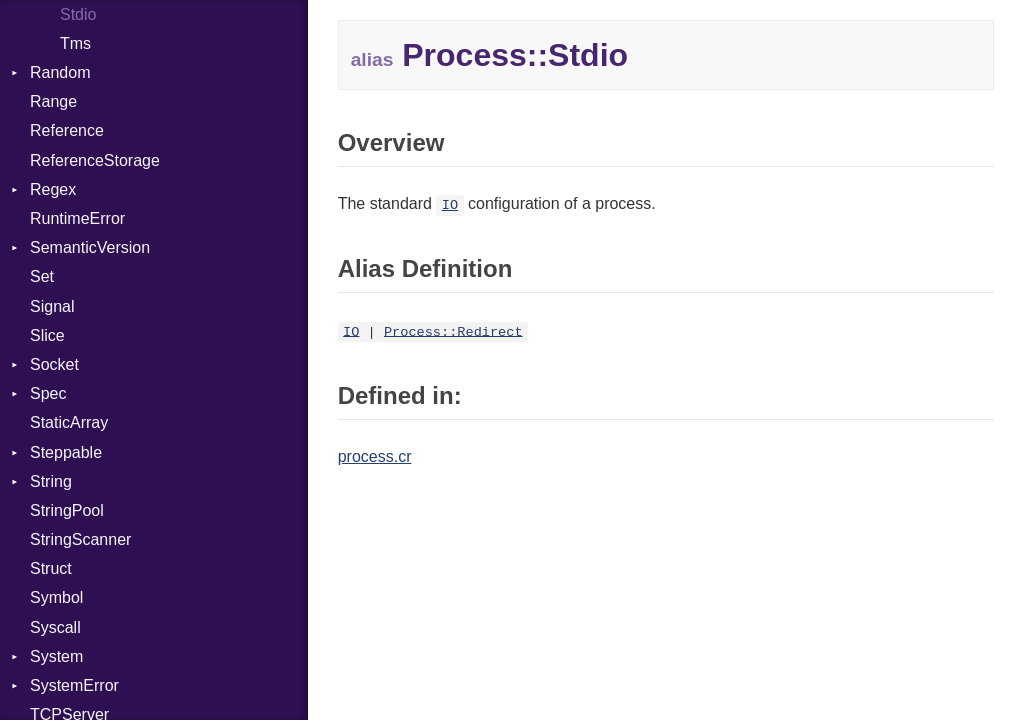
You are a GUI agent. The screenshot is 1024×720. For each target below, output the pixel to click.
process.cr (375, 456)
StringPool (67, 510)
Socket (54, 364)
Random (60, 72)
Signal (52, 306)
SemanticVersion (90, 247)
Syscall (55, 627)
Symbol (56, 597)
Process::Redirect (453, 331)
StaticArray (69, 422)
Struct (51, 568)
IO (450, 205)
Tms (75, 43)
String (51, 481)
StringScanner (80, 539)
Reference (67, 130)
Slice (47, 335)
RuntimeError (77, 218)
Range (53, 101)
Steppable (66, 452)
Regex (53, 189)
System (56, 656)
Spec (48, 393)
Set (42, 276)
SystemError (74, 685)
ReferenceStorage (95, 160)
